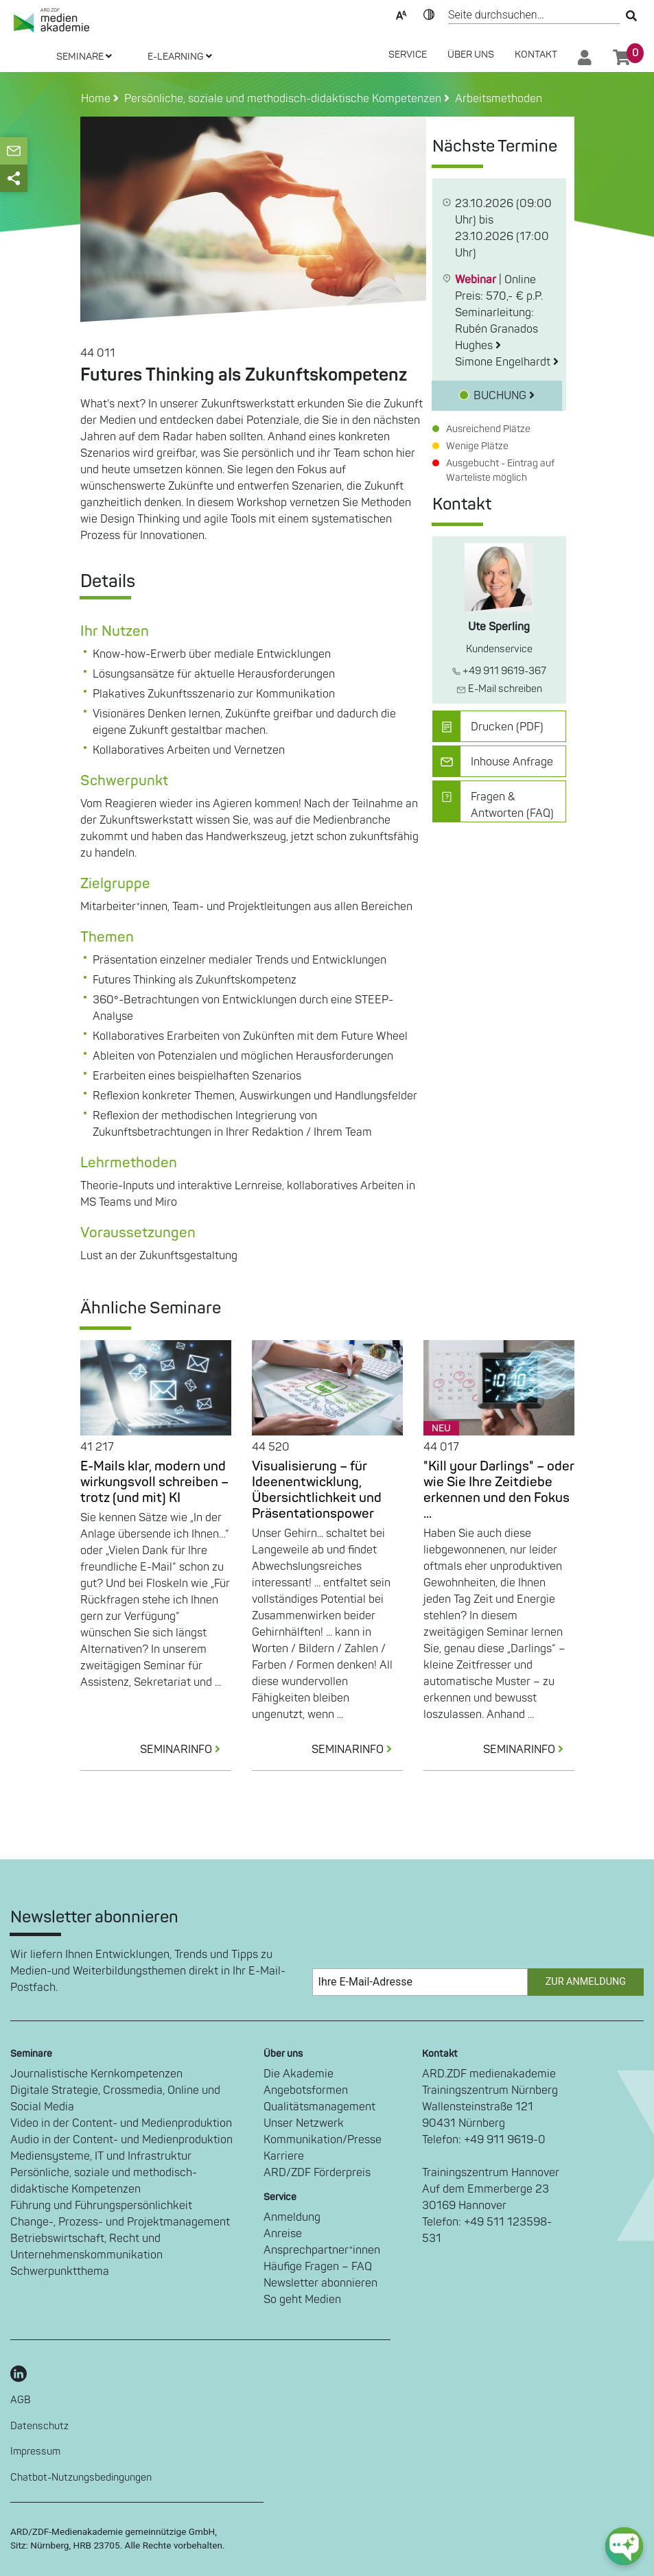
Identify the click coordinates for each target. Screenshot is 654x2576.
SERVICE (407, 54)
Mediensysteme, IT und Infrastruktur (100, 2156)
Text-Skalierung (401, 14)
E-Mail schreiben (499, 689)
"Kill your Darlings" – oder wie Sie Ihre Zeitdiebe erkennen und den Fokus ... (498, 1490)
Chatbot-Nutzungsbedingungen (81, 2477)
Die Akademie (299, 2074)
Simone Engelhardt (507, 362)
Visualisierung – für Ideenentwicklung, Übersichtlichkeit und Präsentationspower (317, 1490)
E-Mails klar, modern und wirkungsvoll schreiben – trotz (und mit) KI (154, 1482)
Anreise (283, 2234)
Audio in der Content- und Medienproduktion (121, 2140)
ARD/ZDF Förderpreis (317, 2173)
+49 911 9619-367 (499, 671)
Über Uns (470, 54)
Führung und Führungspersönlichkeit (101, 2206)
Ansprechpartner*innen (322, 2250)
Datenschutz (39, 2426)
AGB (20, 2400)
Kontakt (536, 54)
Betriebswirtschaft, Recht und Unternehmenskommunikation (86, 2247)
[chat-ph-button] (624, 2546)
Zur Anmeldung (586, 1982)
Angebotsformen (306, 2090)
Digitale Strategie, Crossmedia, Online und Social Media (115, 2099)
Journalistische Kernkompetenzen (96, 2074)
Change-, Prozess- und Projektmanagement (120, 2222)
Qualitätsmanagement (319, 2107)
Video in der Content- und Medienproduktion (121, 2123)
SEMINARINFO (185, 1749)
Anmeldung (292, 2217)
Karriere (284, 2156)
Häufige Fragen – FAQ (318, 2267)
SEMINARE (84, 56)
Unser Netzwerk (304, 2123)
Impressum (35, 2451)
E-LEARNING (180, 56)
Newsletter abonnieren (320, 2283)
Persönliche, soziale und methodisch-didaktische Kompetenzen (103, 2181)
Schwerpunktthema (59, 2271)
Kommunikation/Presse (323, 2140)
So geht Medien (302, 2299)
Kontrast (429, 14)
